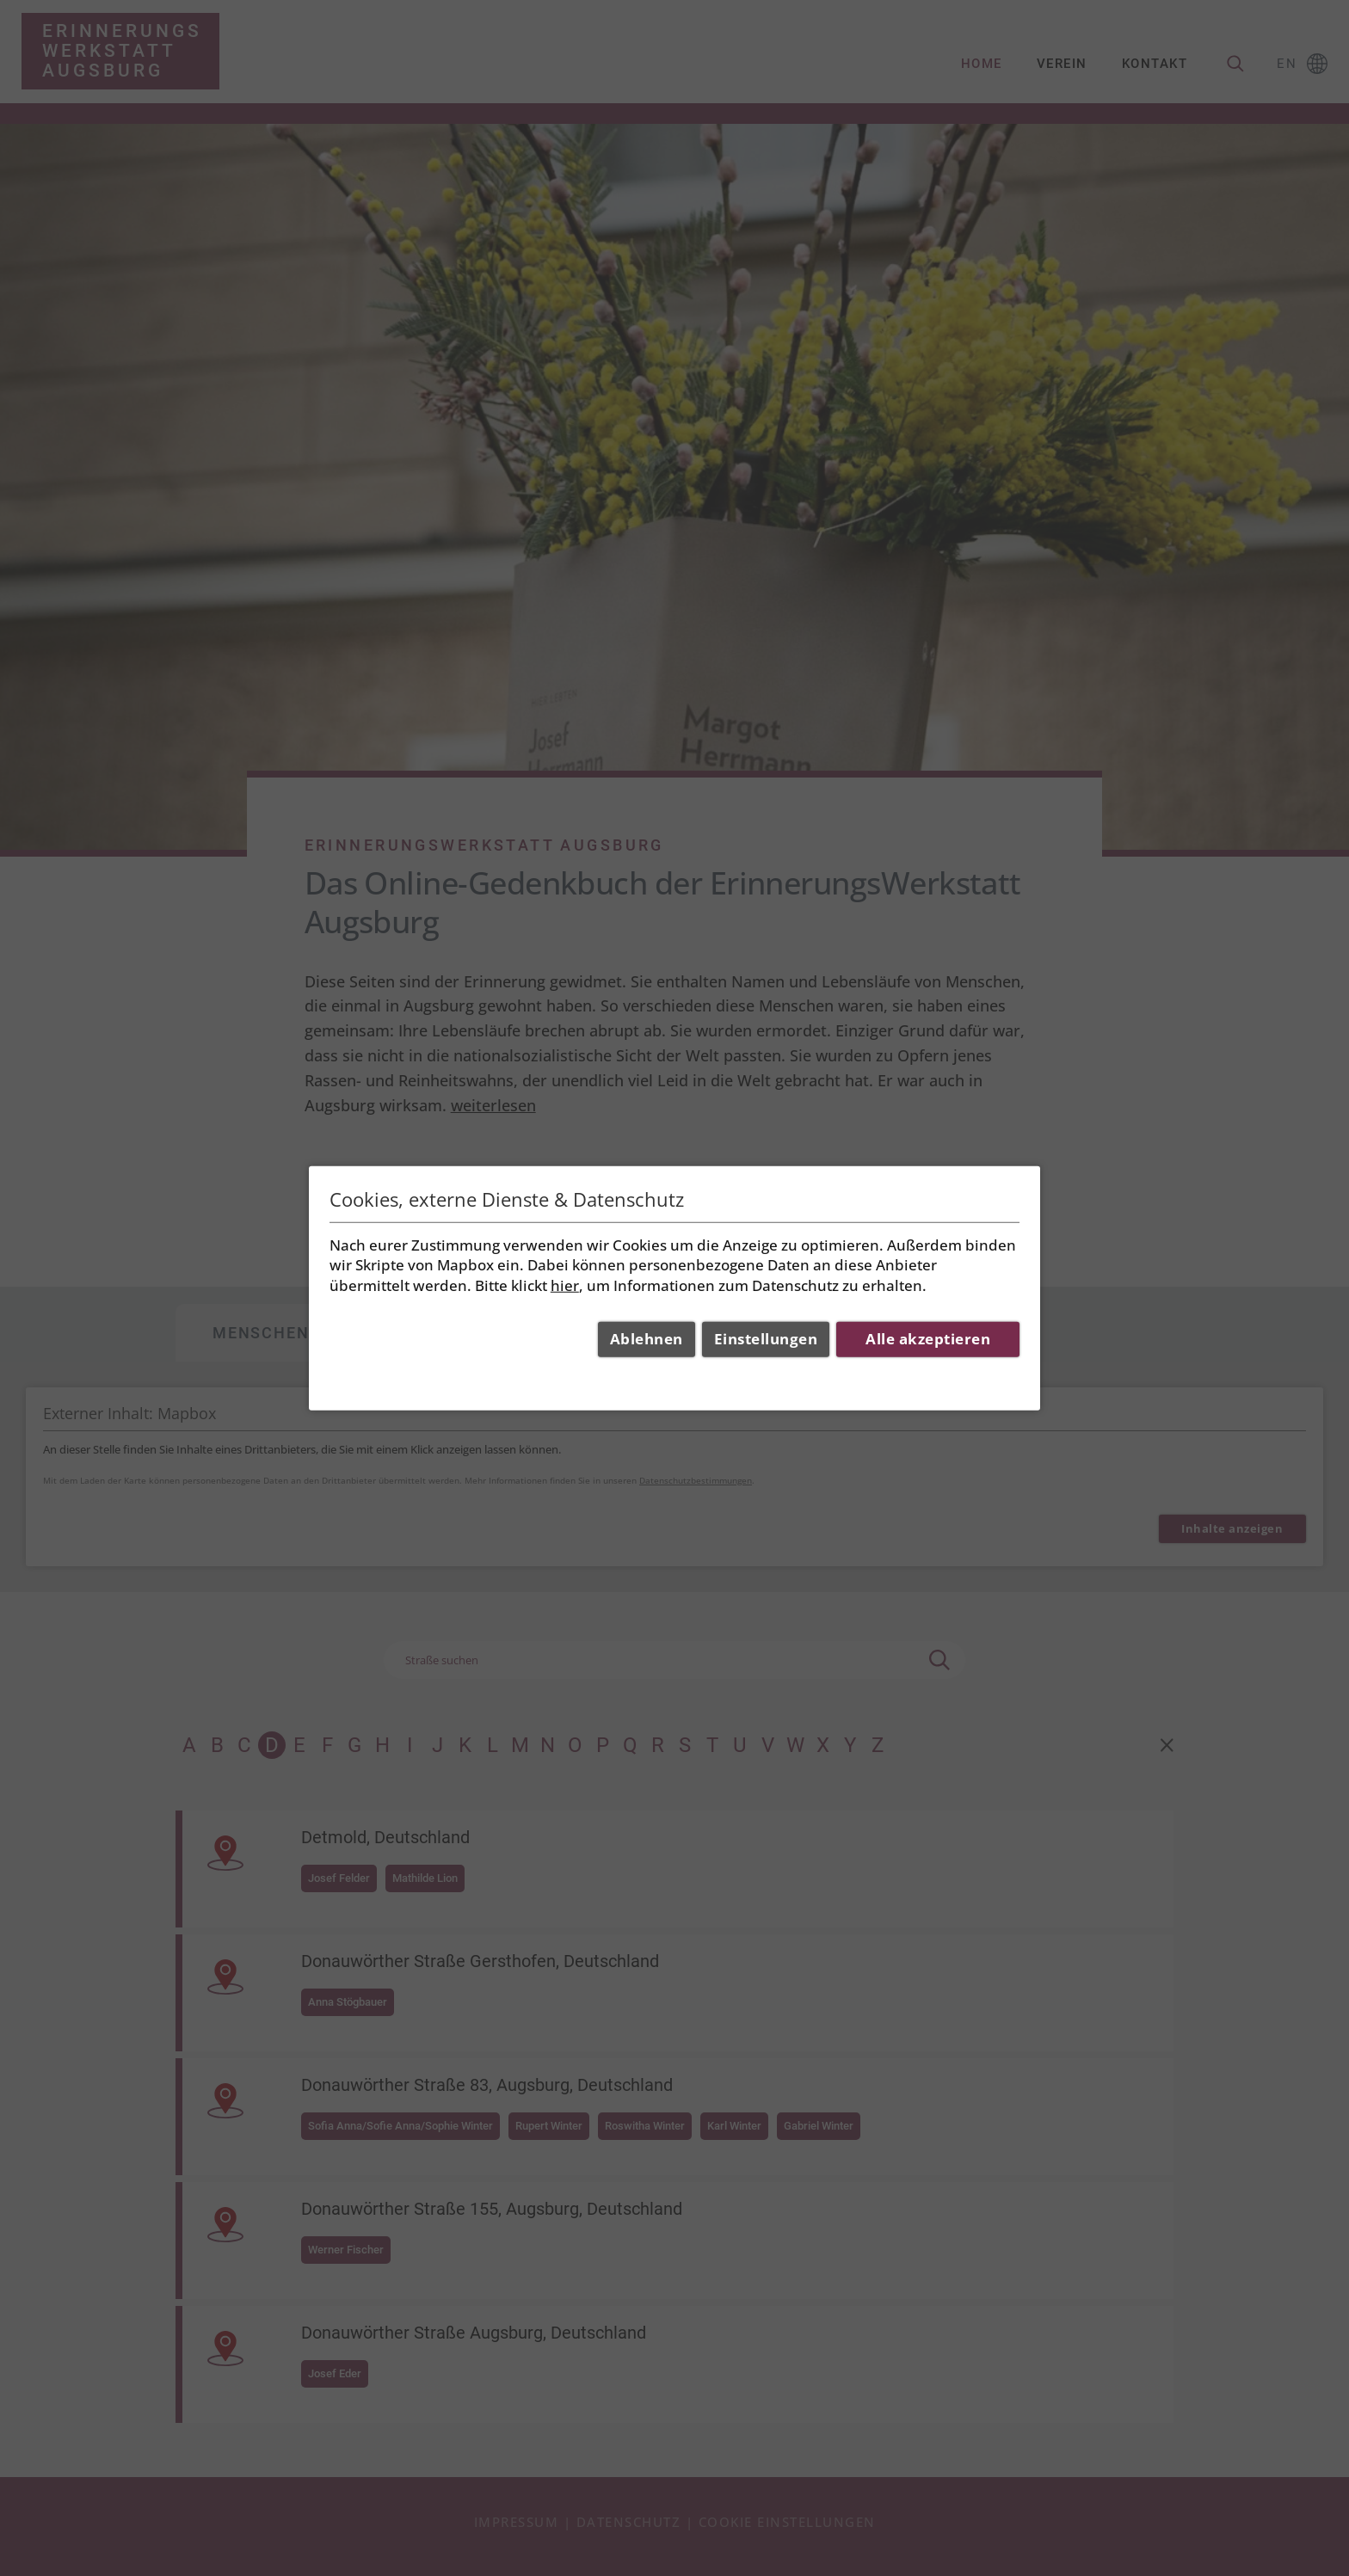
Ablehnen (646, 1339)
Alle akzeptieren (927, 1339)
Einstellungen (766, 1339)
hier (565, 1285)
